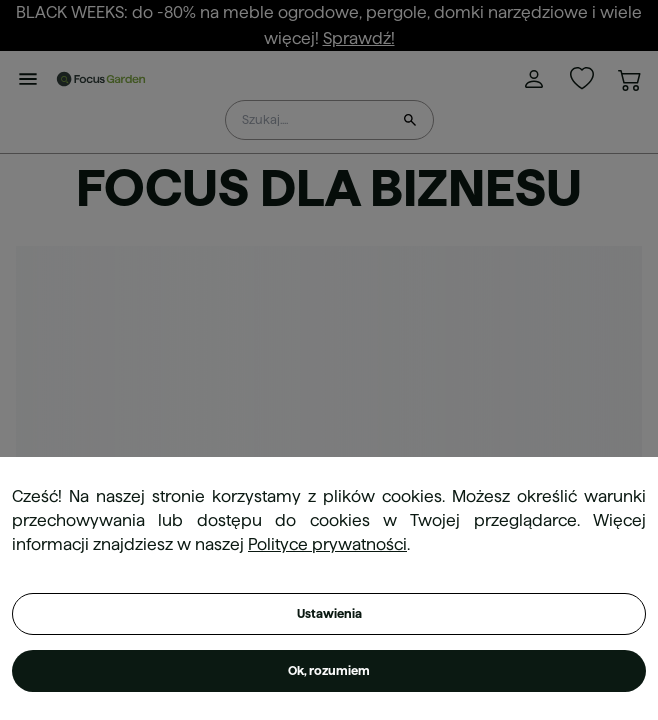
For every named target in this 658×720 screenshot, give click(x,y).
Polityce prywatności (327, 544)
